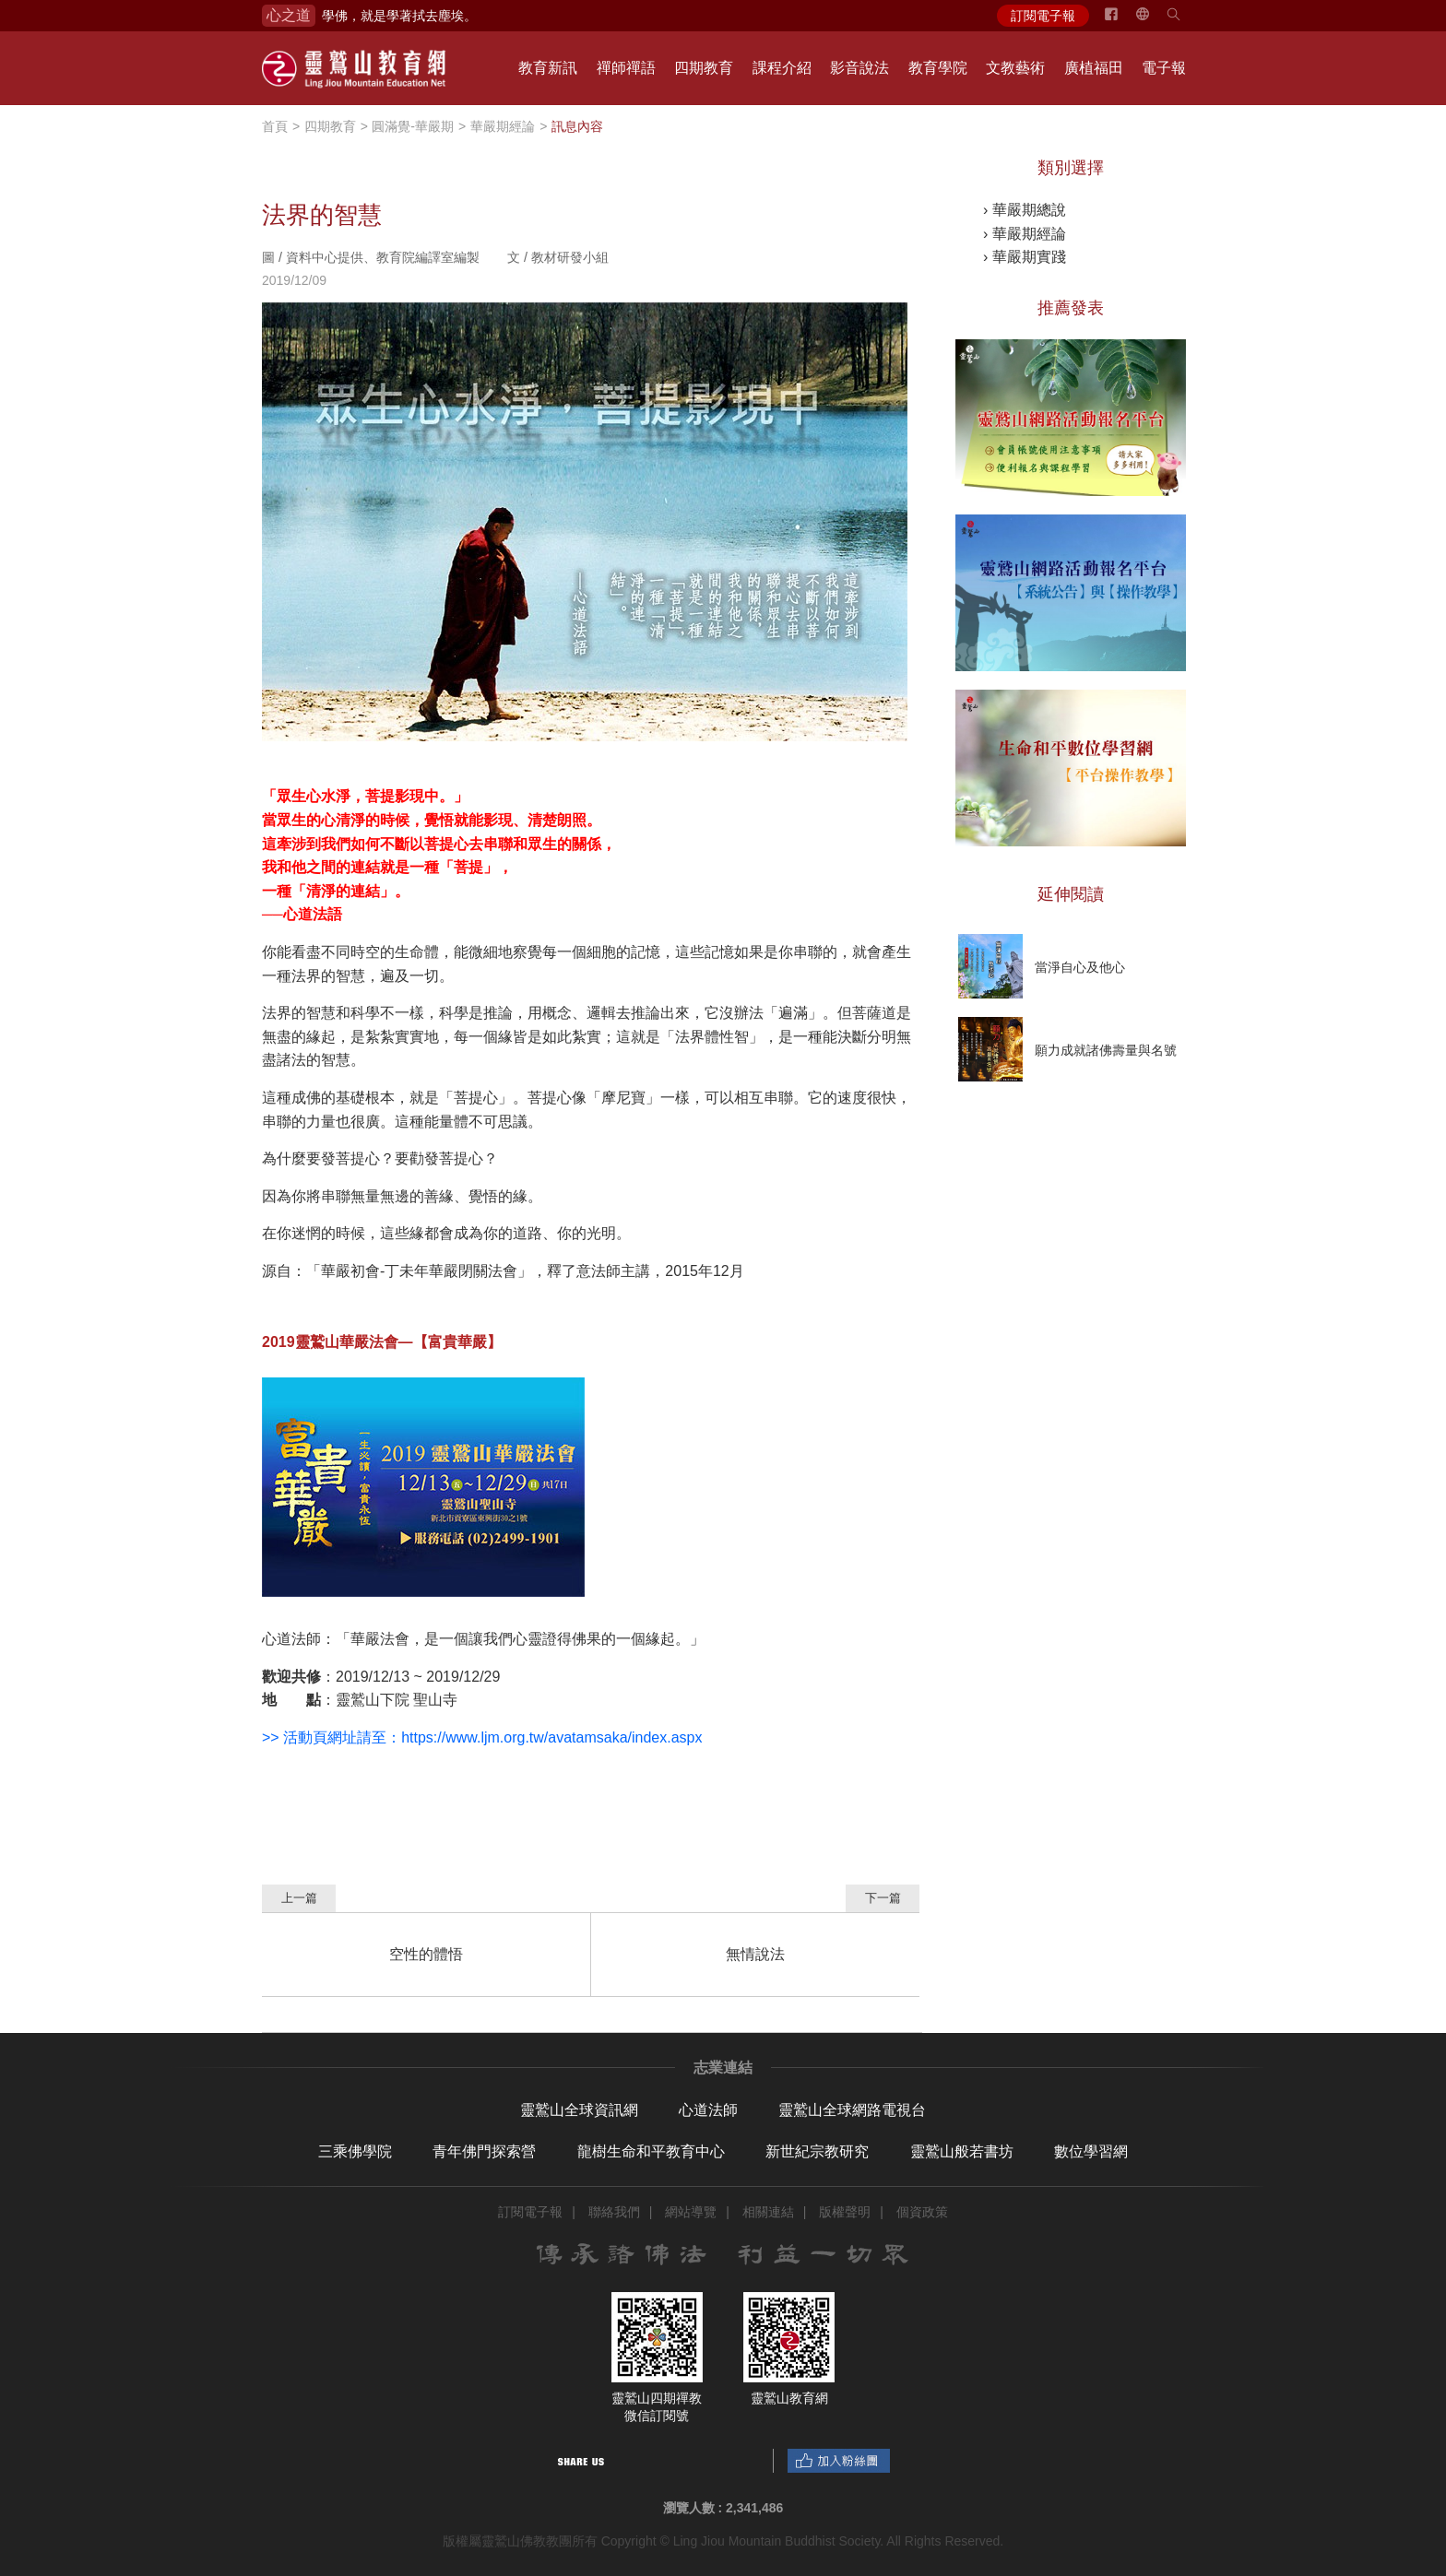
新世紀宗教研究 (817, 2151)
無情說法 (755, 1954)
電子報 (1164, 68)
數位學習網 (1091, 2151)
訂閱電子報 (1043, 15)
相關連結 (768, 2211)
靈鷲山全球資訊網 (579, 2110)
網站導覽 (691, 2211)
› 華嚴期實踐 (1024, 257)
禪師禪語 (626, 68)
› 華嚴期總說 (1024, 210)
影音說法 (859, 68)
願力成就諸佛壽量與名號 (1106, 1050)
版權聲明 (845, 2211)
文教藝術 (1015, 68)
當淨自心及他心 (1080, 967)
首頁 (275, 126)
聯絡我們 (614, 2211)
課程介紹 (782, 68)
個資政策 (922, 2211)
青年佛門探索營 (484, 2151)
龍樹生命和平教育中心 (651, 2151)
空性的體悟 (426, 1954)
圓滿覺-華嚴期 (413, 126)
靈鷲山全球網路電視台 (852, 2110)
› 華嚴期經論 (1024, 234)
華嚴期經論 (502, 126)
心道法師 (708, 2110)
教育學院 (937, 68)
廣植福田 (1093, 68)
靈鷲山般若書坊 (961, 2151)
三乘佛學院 (355, 2151)
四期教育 (703, 68)
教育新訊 (547, 68)
